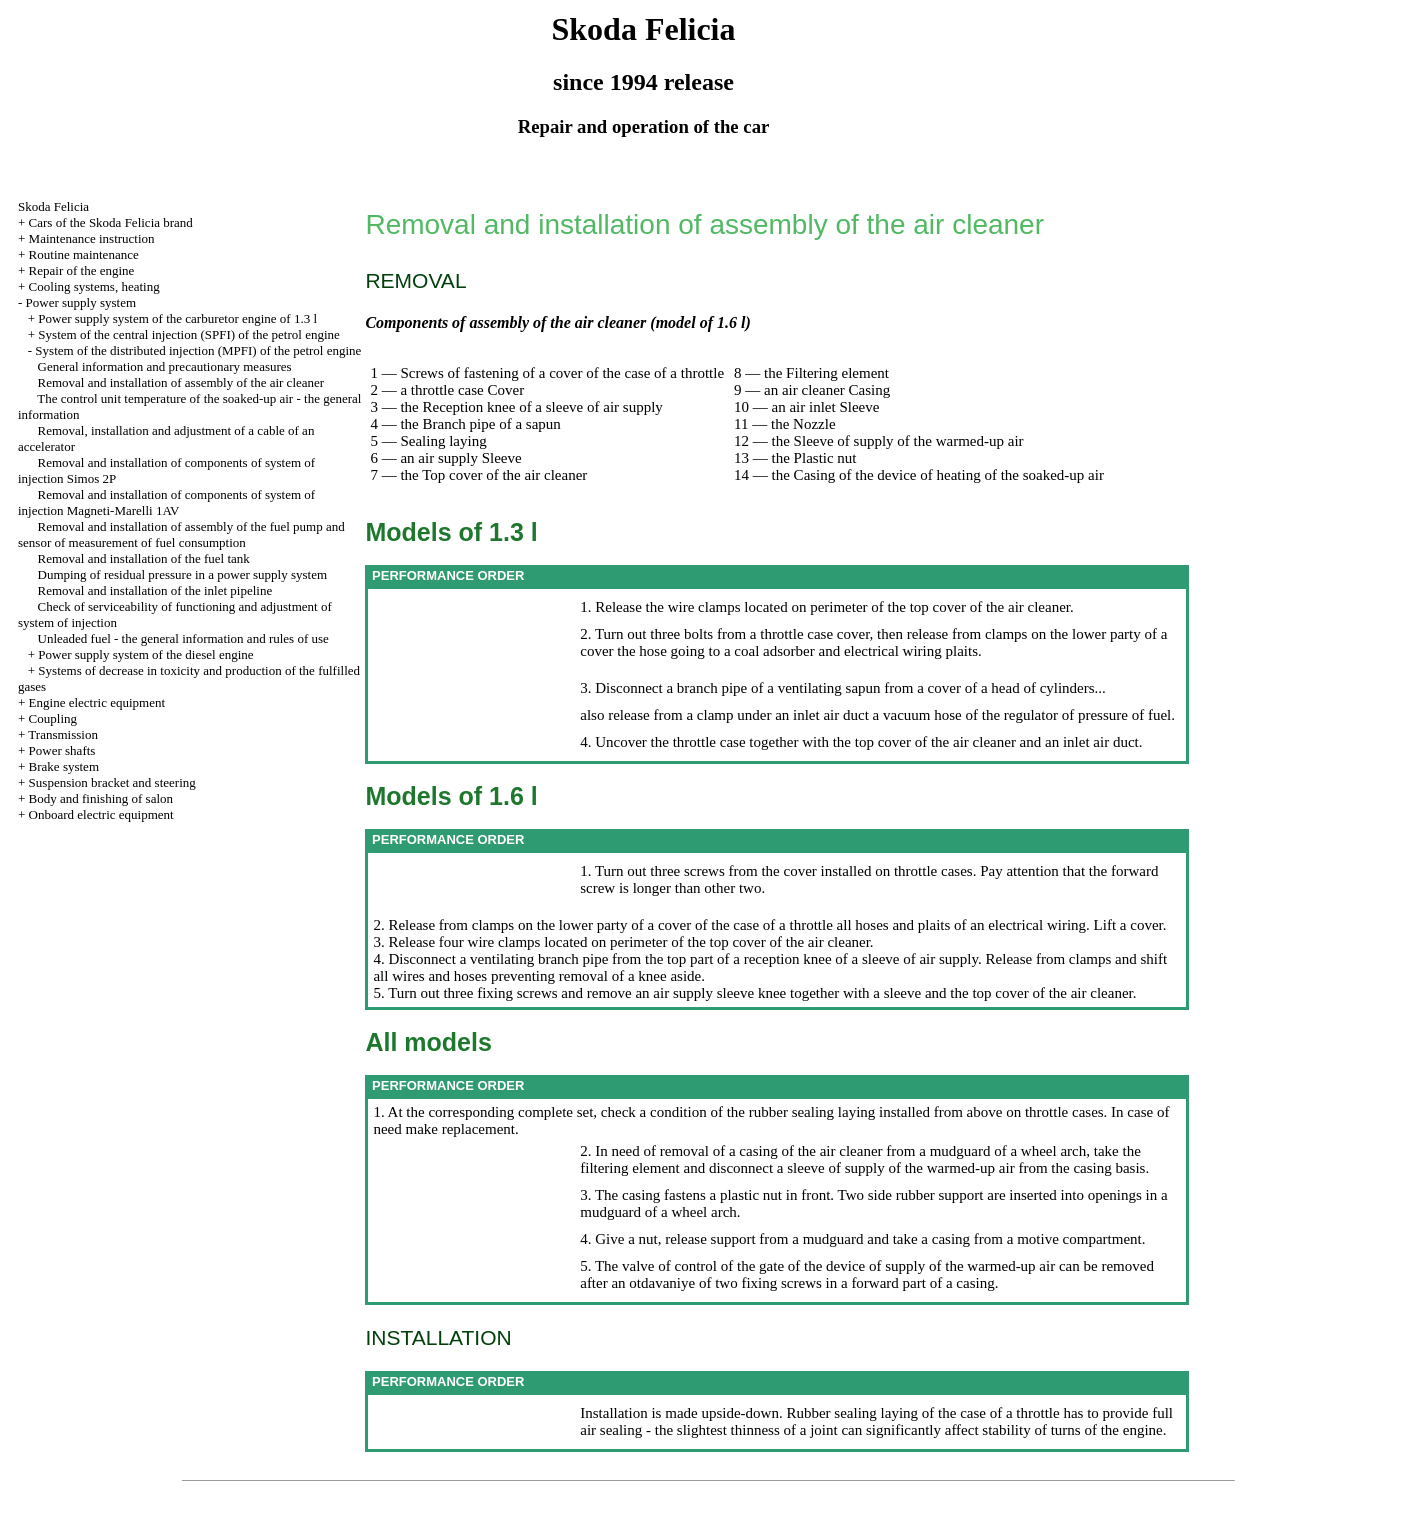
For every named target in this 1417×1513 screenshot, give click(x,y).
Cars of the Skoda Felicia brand (111, 222)
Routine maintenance (84, 254)
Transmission (63, 734)
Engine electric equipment (97, 702)
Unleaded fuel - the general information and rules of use (183, 638)
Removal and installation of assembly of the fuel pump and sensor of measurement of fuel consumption (181, 534)
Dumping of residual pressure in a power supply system (183, 574)
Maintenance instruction (92, 238)
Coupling (53, 718)
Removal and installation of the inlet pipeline (155, 590)
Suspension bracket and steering (112, 782)
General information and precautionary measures (165, 366)
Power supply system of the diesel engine (145, 654)
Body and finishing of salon (101, 798)
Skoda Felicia (53, 206)
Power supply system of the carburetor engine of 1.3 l (177, 318)
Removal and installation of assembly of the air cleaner (181, 382)
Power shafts (62, 750)
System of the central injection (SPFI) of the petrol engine (188, 334)
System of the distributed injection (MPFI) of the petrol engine (198, 350)
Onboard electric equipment (101, 814)
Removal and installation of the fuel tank (144, 558)
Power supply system (81, 302)
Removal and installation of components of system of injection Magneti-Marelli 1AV (166, 502)
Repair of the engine (82, 270)
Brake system (64, 766)
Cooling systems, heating (94, 286)
